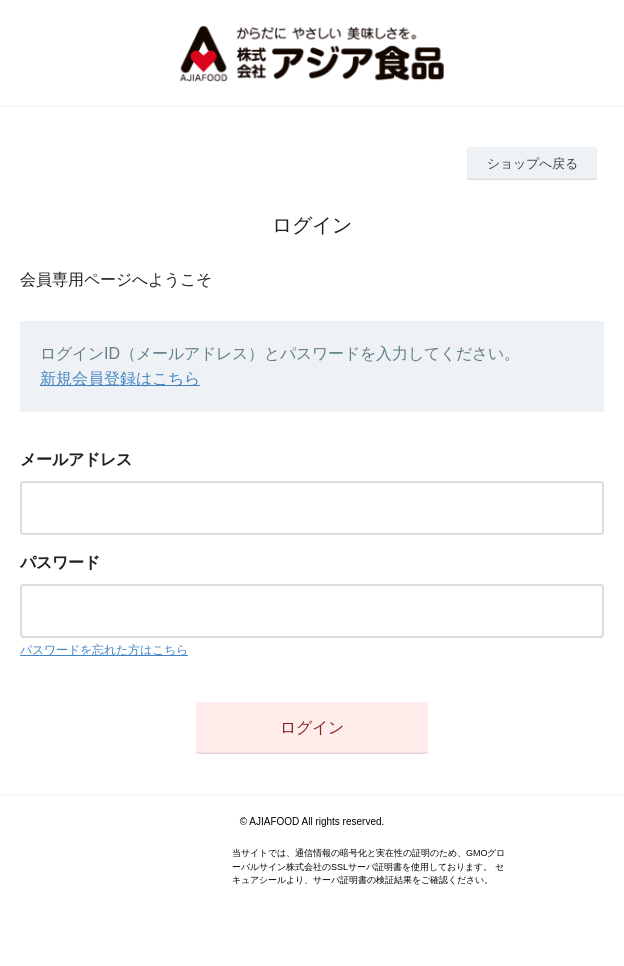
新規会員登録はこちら (120, 378)
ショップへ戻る (532, 163)
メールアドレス (76, 459)
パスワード (60, 562)
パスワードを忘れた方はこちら (104, 650)
